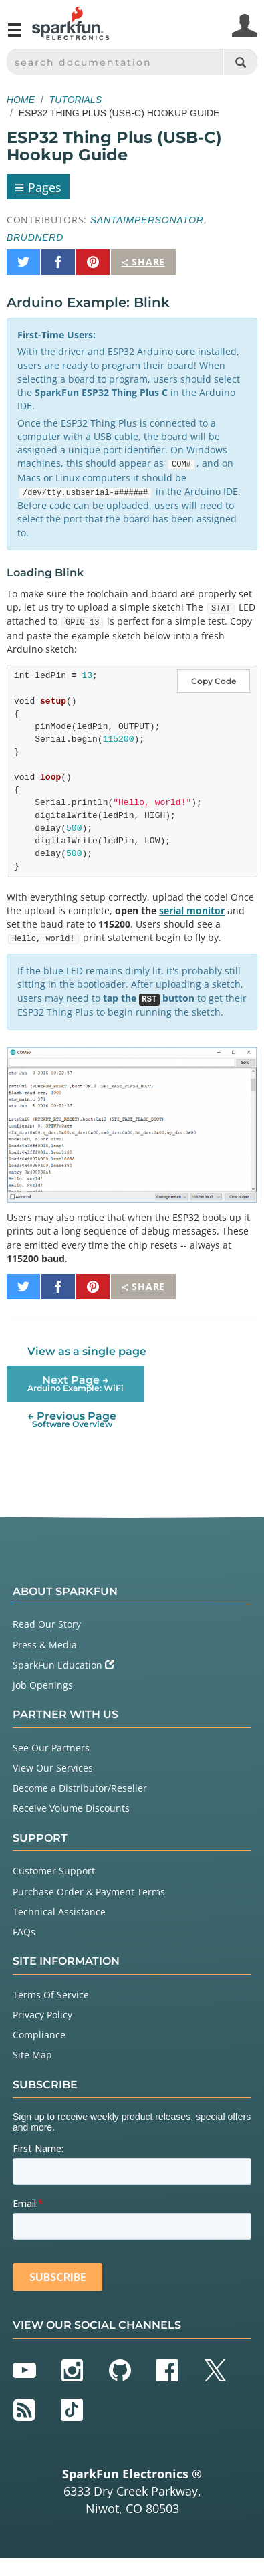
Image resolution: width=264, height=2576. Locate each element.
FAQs (24, 1931)
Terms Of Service (51, 1994)
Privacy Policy (42, 2014)
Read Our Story (47, 1624)
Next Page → (75, 1383)
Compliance (39, 2034)
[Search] (240, 62)
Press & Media (45, 1644)
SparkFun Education (63, 1664)
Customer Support (54, 1870)
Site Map (32, 2054)
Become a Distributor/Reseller (80, 1788)
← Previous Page (71, 1419)
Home (21, 99)
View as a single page (86, 1351)
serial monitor (192, 910)
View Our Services (53, 1767)
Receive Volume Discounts (71, 1808)
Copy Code (213, 681)
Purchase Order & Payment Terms (89, 1891)
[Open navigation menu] (15, 35)
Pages (38, 186)
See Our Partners (51, 1747)
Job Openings (43, 1685)
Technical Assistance (59, 1911)
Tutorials (75, 99)
